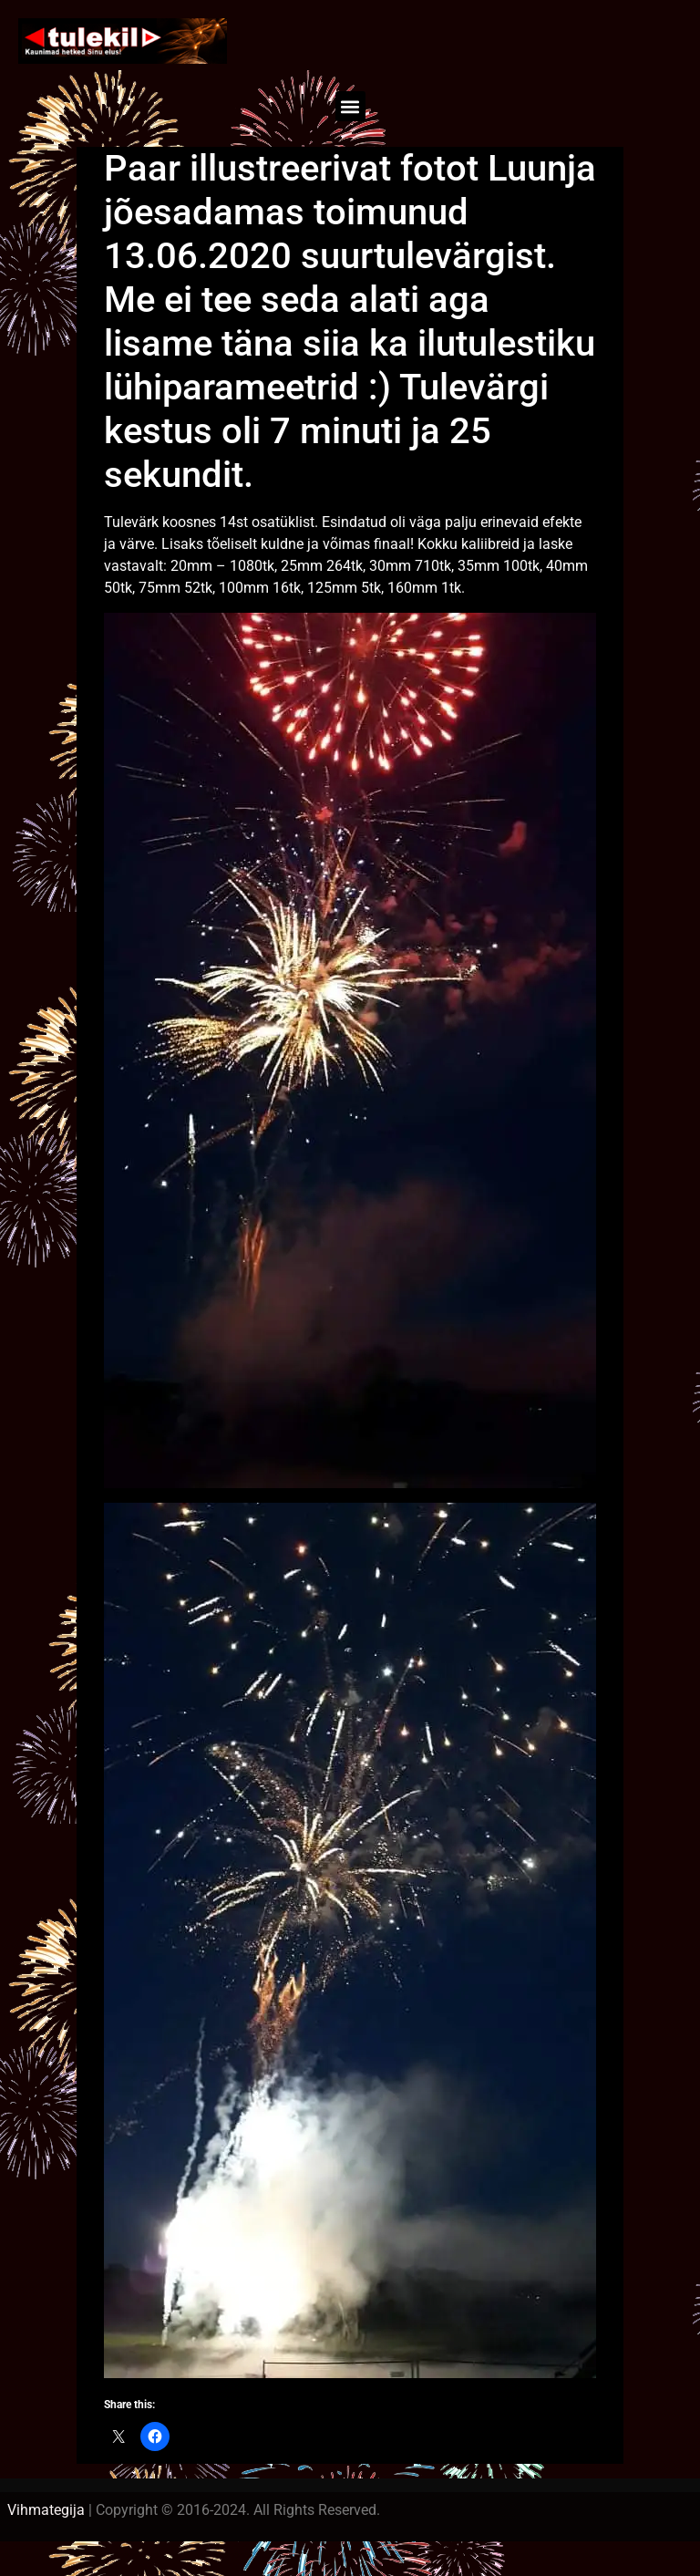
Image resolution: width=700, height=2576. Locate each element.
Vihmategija (46, 2510)
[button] (350, 106)
